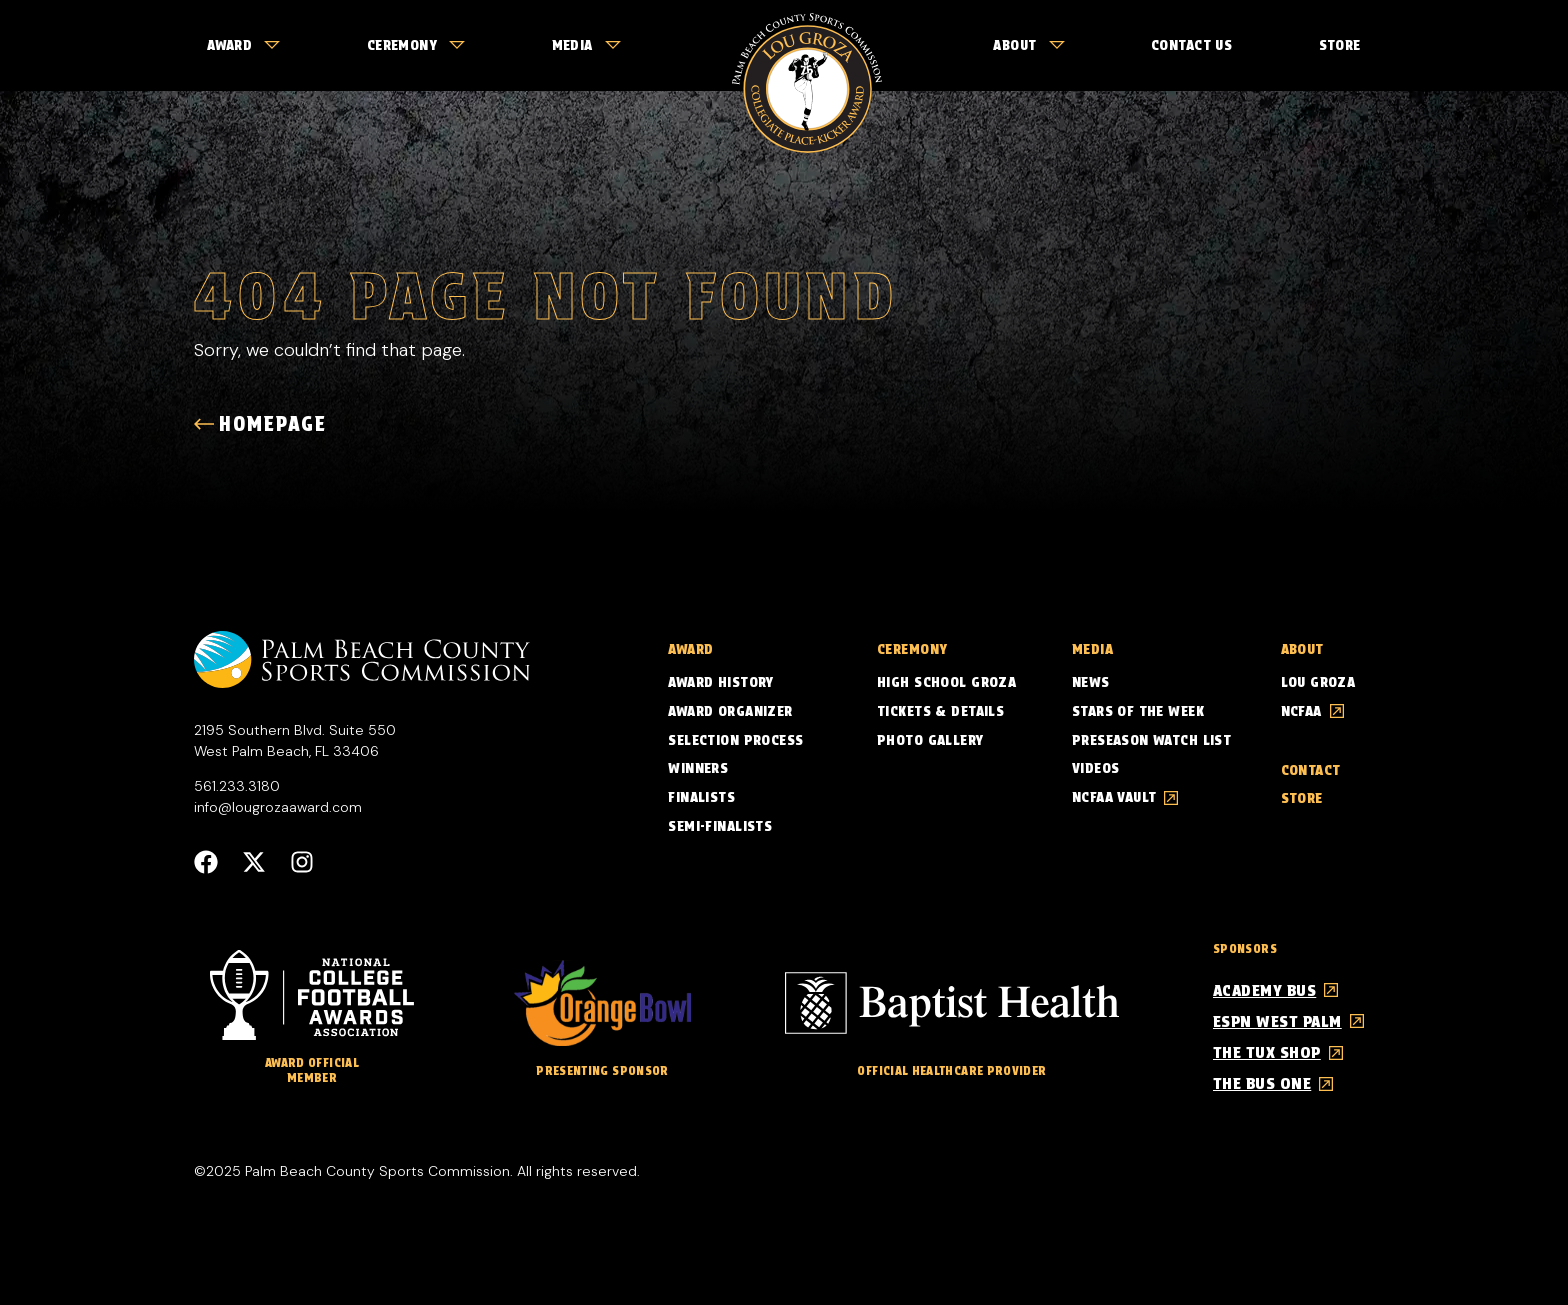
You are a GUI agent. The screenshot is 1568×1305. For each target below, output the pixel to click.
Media (586, 45)
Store (1340, 45)
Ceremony (416, 45)
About (1028, 45)
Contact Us (1191, 45)
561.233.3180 (237, 786)
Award (243, 45)
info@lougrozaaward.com (278, 807)
